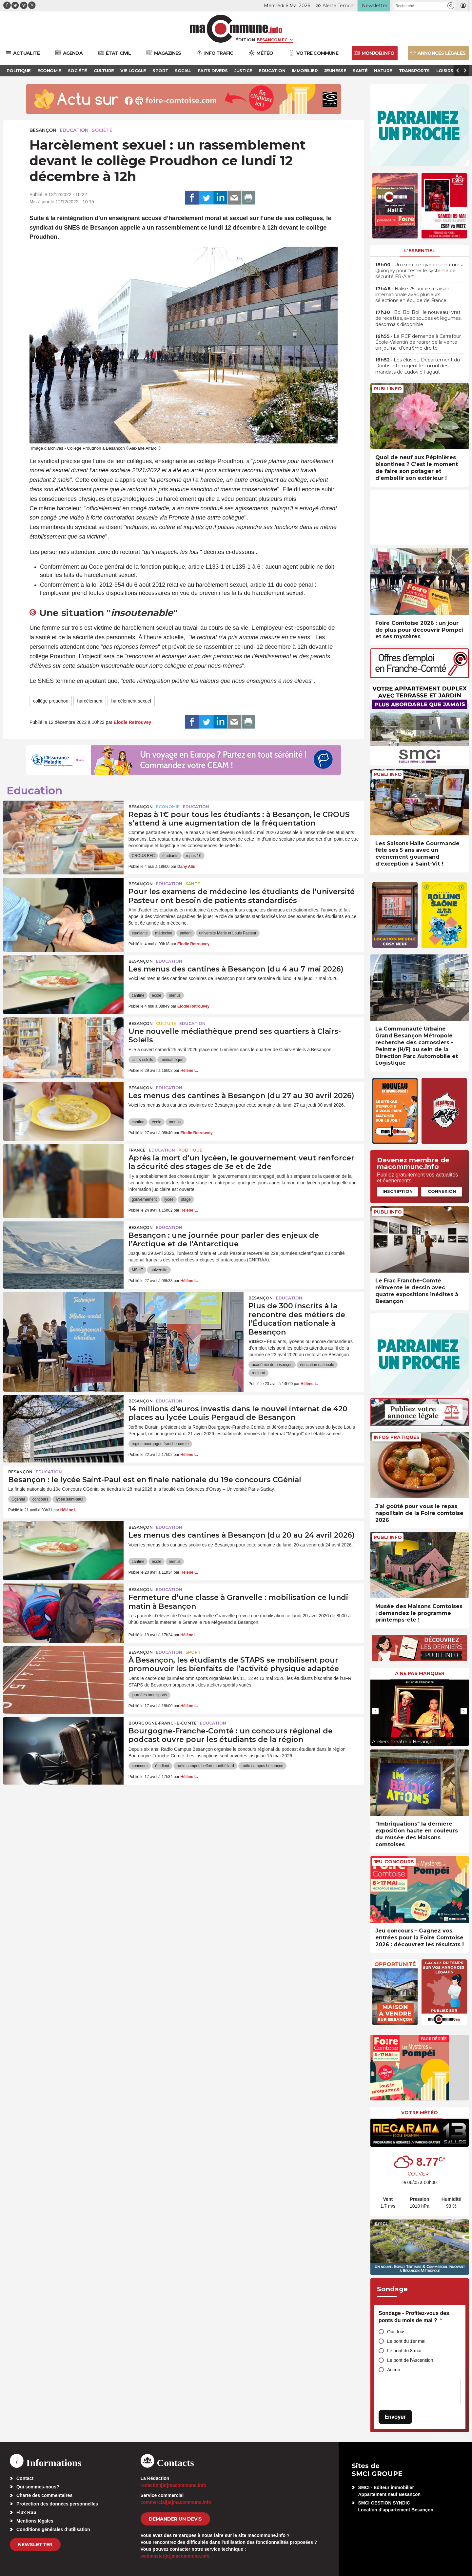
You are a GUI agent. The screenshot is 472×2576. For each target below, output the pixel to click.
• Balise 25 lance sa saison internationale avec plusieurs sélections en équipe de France (412, 294)
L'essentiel (419, 251)
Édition (245, 39)
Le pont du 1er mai (406, 2341)
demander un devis (175, 2519)
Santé (193, 883)
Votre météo (419, 2113)
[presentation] (375, 1711)
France (137, 1150)
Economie (168, 806)
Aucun (393, 2369)
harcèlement (89, 701)
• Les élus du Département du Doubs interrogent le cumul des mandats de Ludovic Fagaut (417, 366)
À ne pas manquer (419, 1673)
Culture (166, 1023)
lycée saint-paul (69, 1499)
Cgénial (18, 1499)
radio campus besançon (262, 1766)
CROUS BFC (143, 855)
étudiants (170, 855)
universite (158, 1270)
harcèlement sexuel (131, 701)
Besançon (43, 130)
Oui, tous (396, 2331)
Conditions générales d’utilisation (53, 2529)
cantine (138, 995)
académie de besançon (272, 1364)
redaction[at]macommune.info (173, 2485)
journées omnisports (149, 1695)
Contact (24, 2478)
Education (74, 130)
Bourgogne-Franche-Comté (162, 1723)
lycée (168, 1199)
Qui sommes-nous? (37, 2486)
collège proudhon (50, 701)
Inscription (398, 1191)
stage (185, 1199)
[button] (450, 5)
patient (185, 933)
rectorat (258, 1373)
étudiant (162, 1766)
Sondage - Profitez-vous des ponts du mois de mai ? (414, 2316)
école (156, 995)
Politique (190, 1150)
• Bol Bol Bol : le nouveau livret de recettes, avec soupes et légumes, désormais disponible (418, 318)
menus (175, 995)
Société (102, 130)
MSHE (137, 1270)
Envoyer (395, 2416)
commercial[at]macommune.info (176, 2502)
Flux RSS (26, 2512)
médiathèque (172, 1059)
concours (40, 1499)
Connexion (442, 1191)
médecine (163, 933)
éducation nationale (317, 1364)
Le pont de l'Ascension (410, 2360)
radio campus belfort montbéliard (205, 1766)
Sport (193, 1652)
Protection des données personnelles (57, 2503)
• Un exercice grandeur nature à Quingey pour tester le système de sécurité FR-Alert (419, 270)
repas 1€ (193, 855)
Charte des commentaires (44, 2495)
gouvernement (144, 1199)
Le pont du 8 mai (404, 2350)
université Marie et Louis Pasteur (227, 933)
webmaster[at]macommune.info (175, 2556)
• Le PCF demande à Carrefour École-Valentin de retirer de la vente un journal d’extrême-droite (418, 342)
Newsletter (35, 2544)
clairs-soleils (142, 1059)
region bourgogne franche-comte (160, 1443)
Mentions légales (34, 2521)
